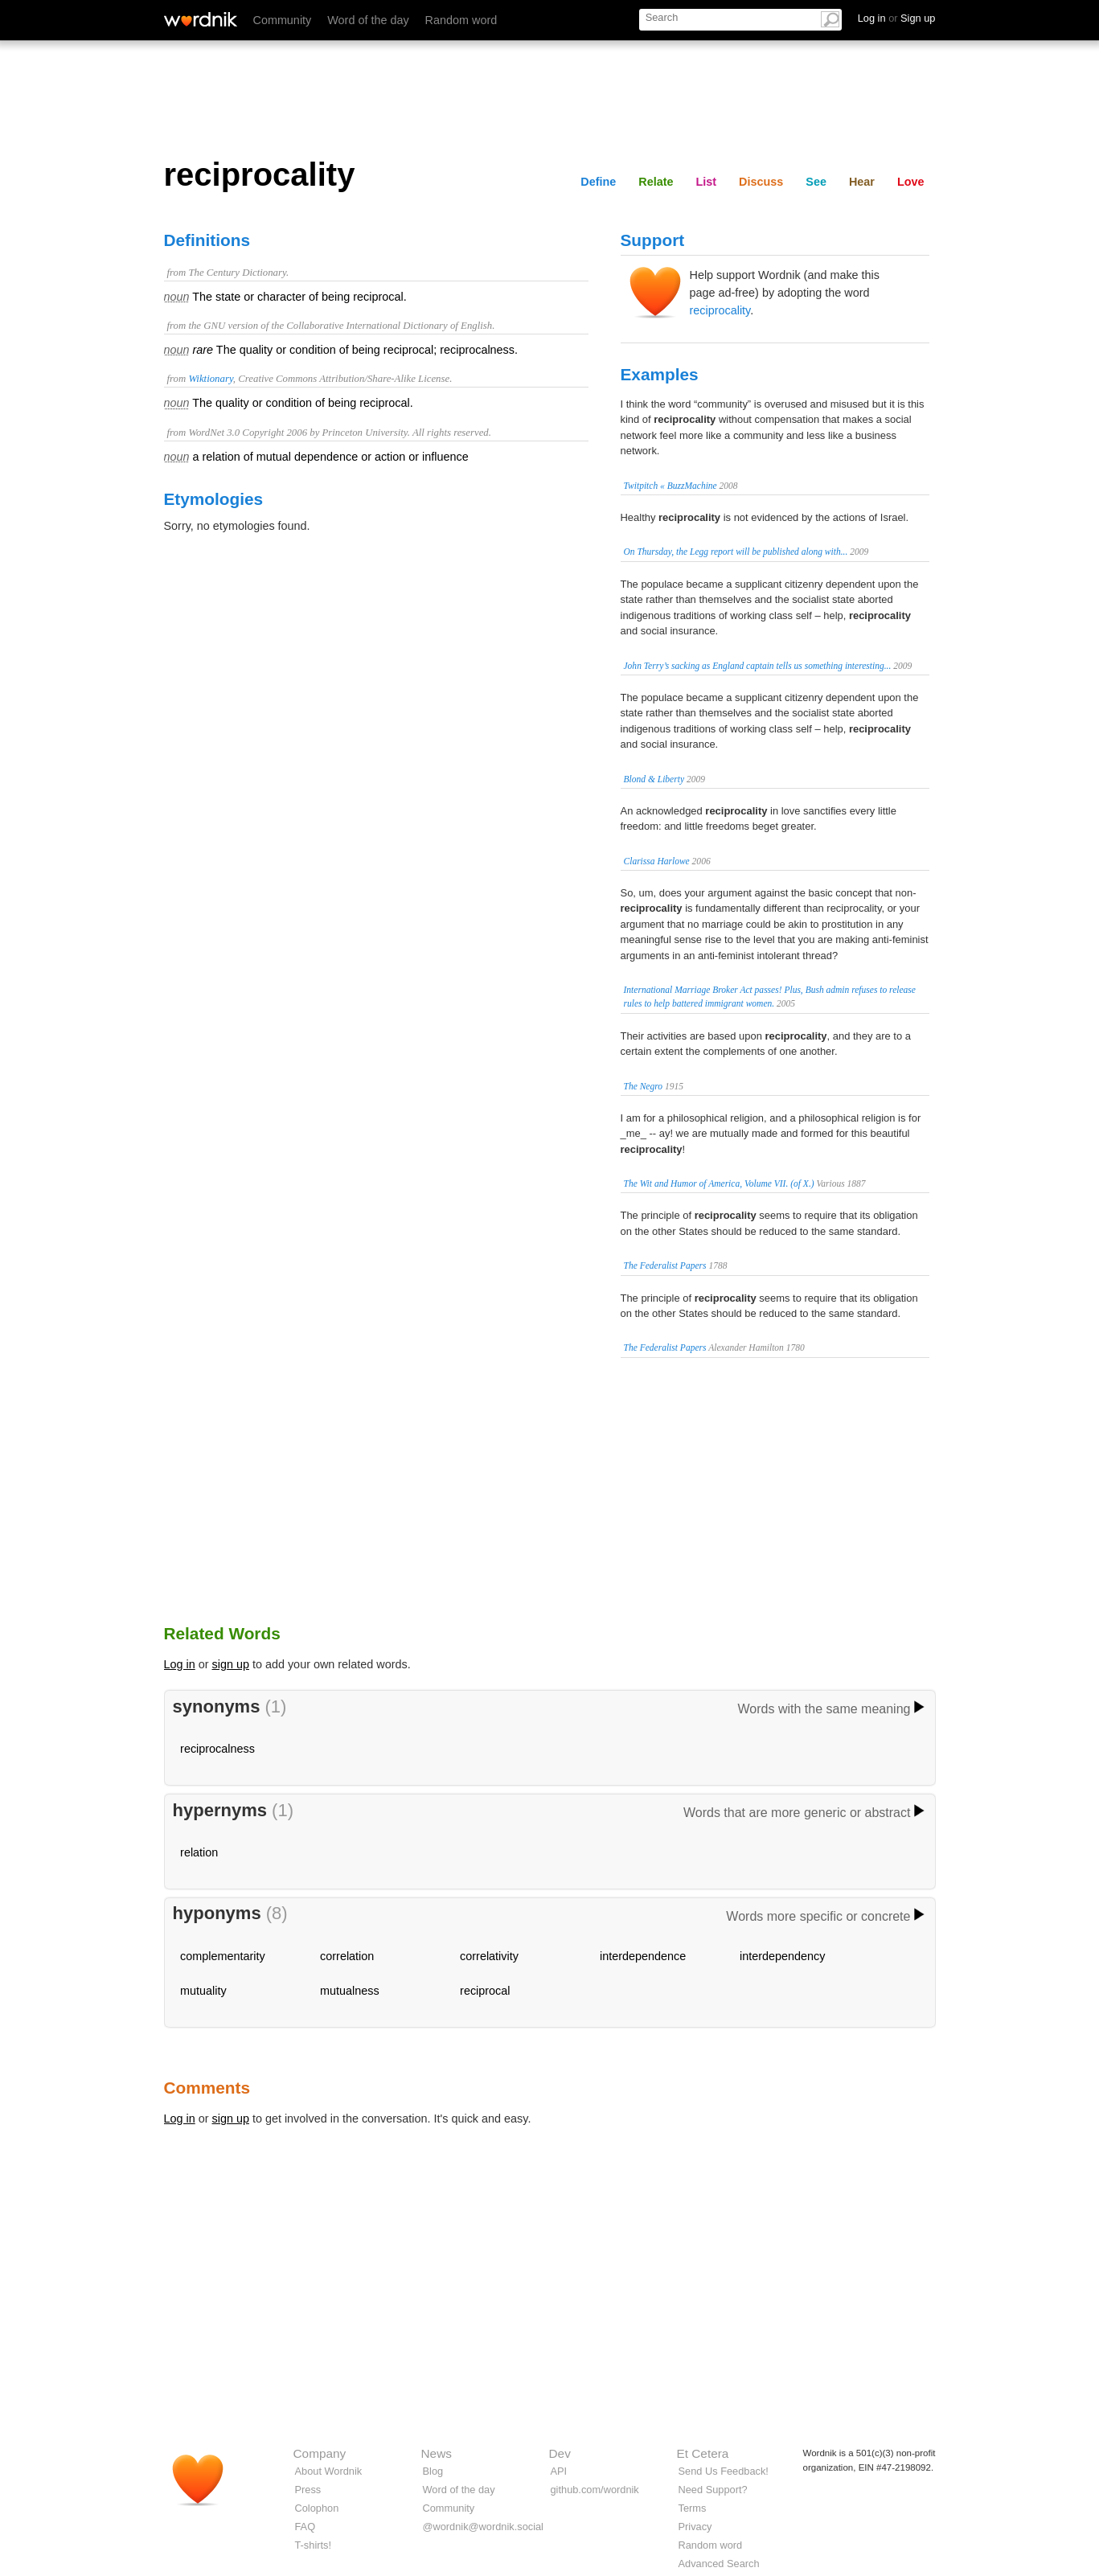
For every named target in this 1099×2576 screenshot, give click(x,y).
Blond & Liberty (654, 779)
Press (308, 2490)
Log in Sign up (897, 18)
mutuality (203, 1990)
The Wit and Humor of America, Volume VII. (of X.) (719, 1183)
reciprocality (720, 310)
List (706, 181)
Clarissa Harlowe (657, 861)
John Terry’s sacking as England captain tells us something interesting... (758, 666)
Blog (433, 2471)
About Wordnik (329, 2471)
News (436, 2453)
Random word (461, 20)
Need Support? (713, 2490)
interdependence (643, 1956)
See (816, 181)
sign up (230, 1664)
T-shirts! (313, 2545)
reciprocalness (217, 1748)
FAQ (305, 2527)
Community (282, 20)
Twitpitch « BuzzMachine (670, 485)
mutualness (349, 1990)
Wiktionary (210, 378)
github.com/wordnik (595, 2490)
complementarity (222, 1956)
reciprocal (485, 1990)
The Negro (643, 1086)
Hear (862, 181)
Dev (560, 2453)
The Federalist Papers (665, 1265)
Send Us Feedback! (724, 2471)
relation (199, 1852)
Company (320, 2453)
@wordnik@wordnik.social (483, 2527)
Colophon (317, 2508)
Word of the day (367, 20)
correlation (347, 1956)
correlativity (489, 1956)
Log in (179, 1664)
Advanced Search (719, 2564)
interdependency (782, 1956)
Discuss (761, 181)
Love (911, 181)
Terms (693, 2508)
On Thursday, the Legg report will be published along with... (736, 551)
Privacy (695, 2527)
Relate (655, 181)
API (559, 2471)
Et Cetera (703, 2453)
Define (598, 181)
